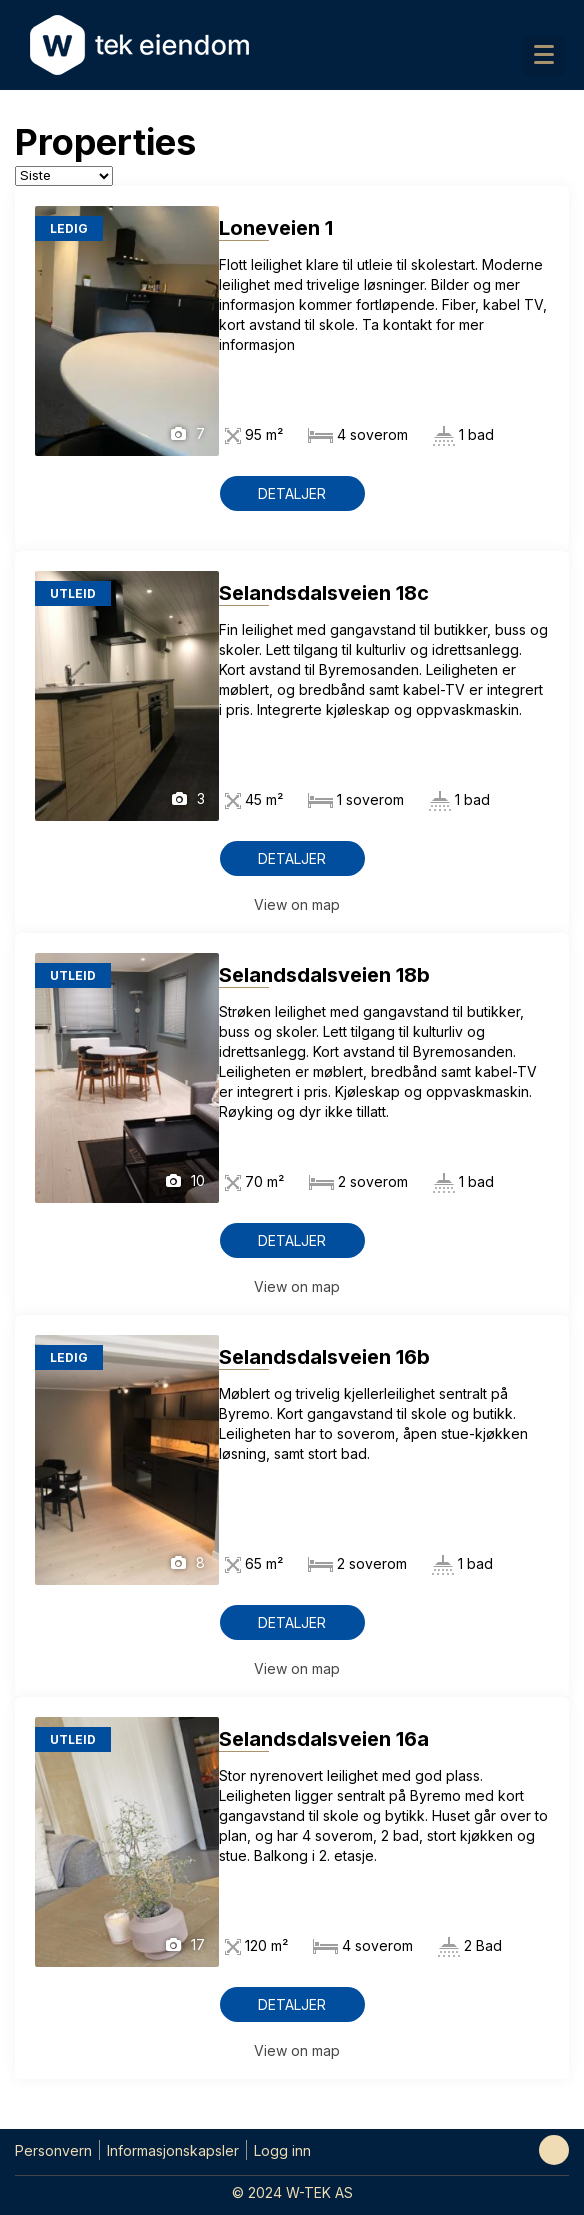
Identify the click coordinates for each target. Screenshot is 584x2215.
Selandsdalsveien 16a (324, 1739)
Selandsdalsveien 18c (324, 593)
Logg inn (282, 2150)
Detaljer (292, 493)
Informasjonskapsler (173, 2150)
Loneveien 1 (276, 228)
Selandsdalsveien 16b (324, 1357)
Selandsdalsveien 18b (324, 975)
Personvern (53, 2150)
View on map (297, 904)
